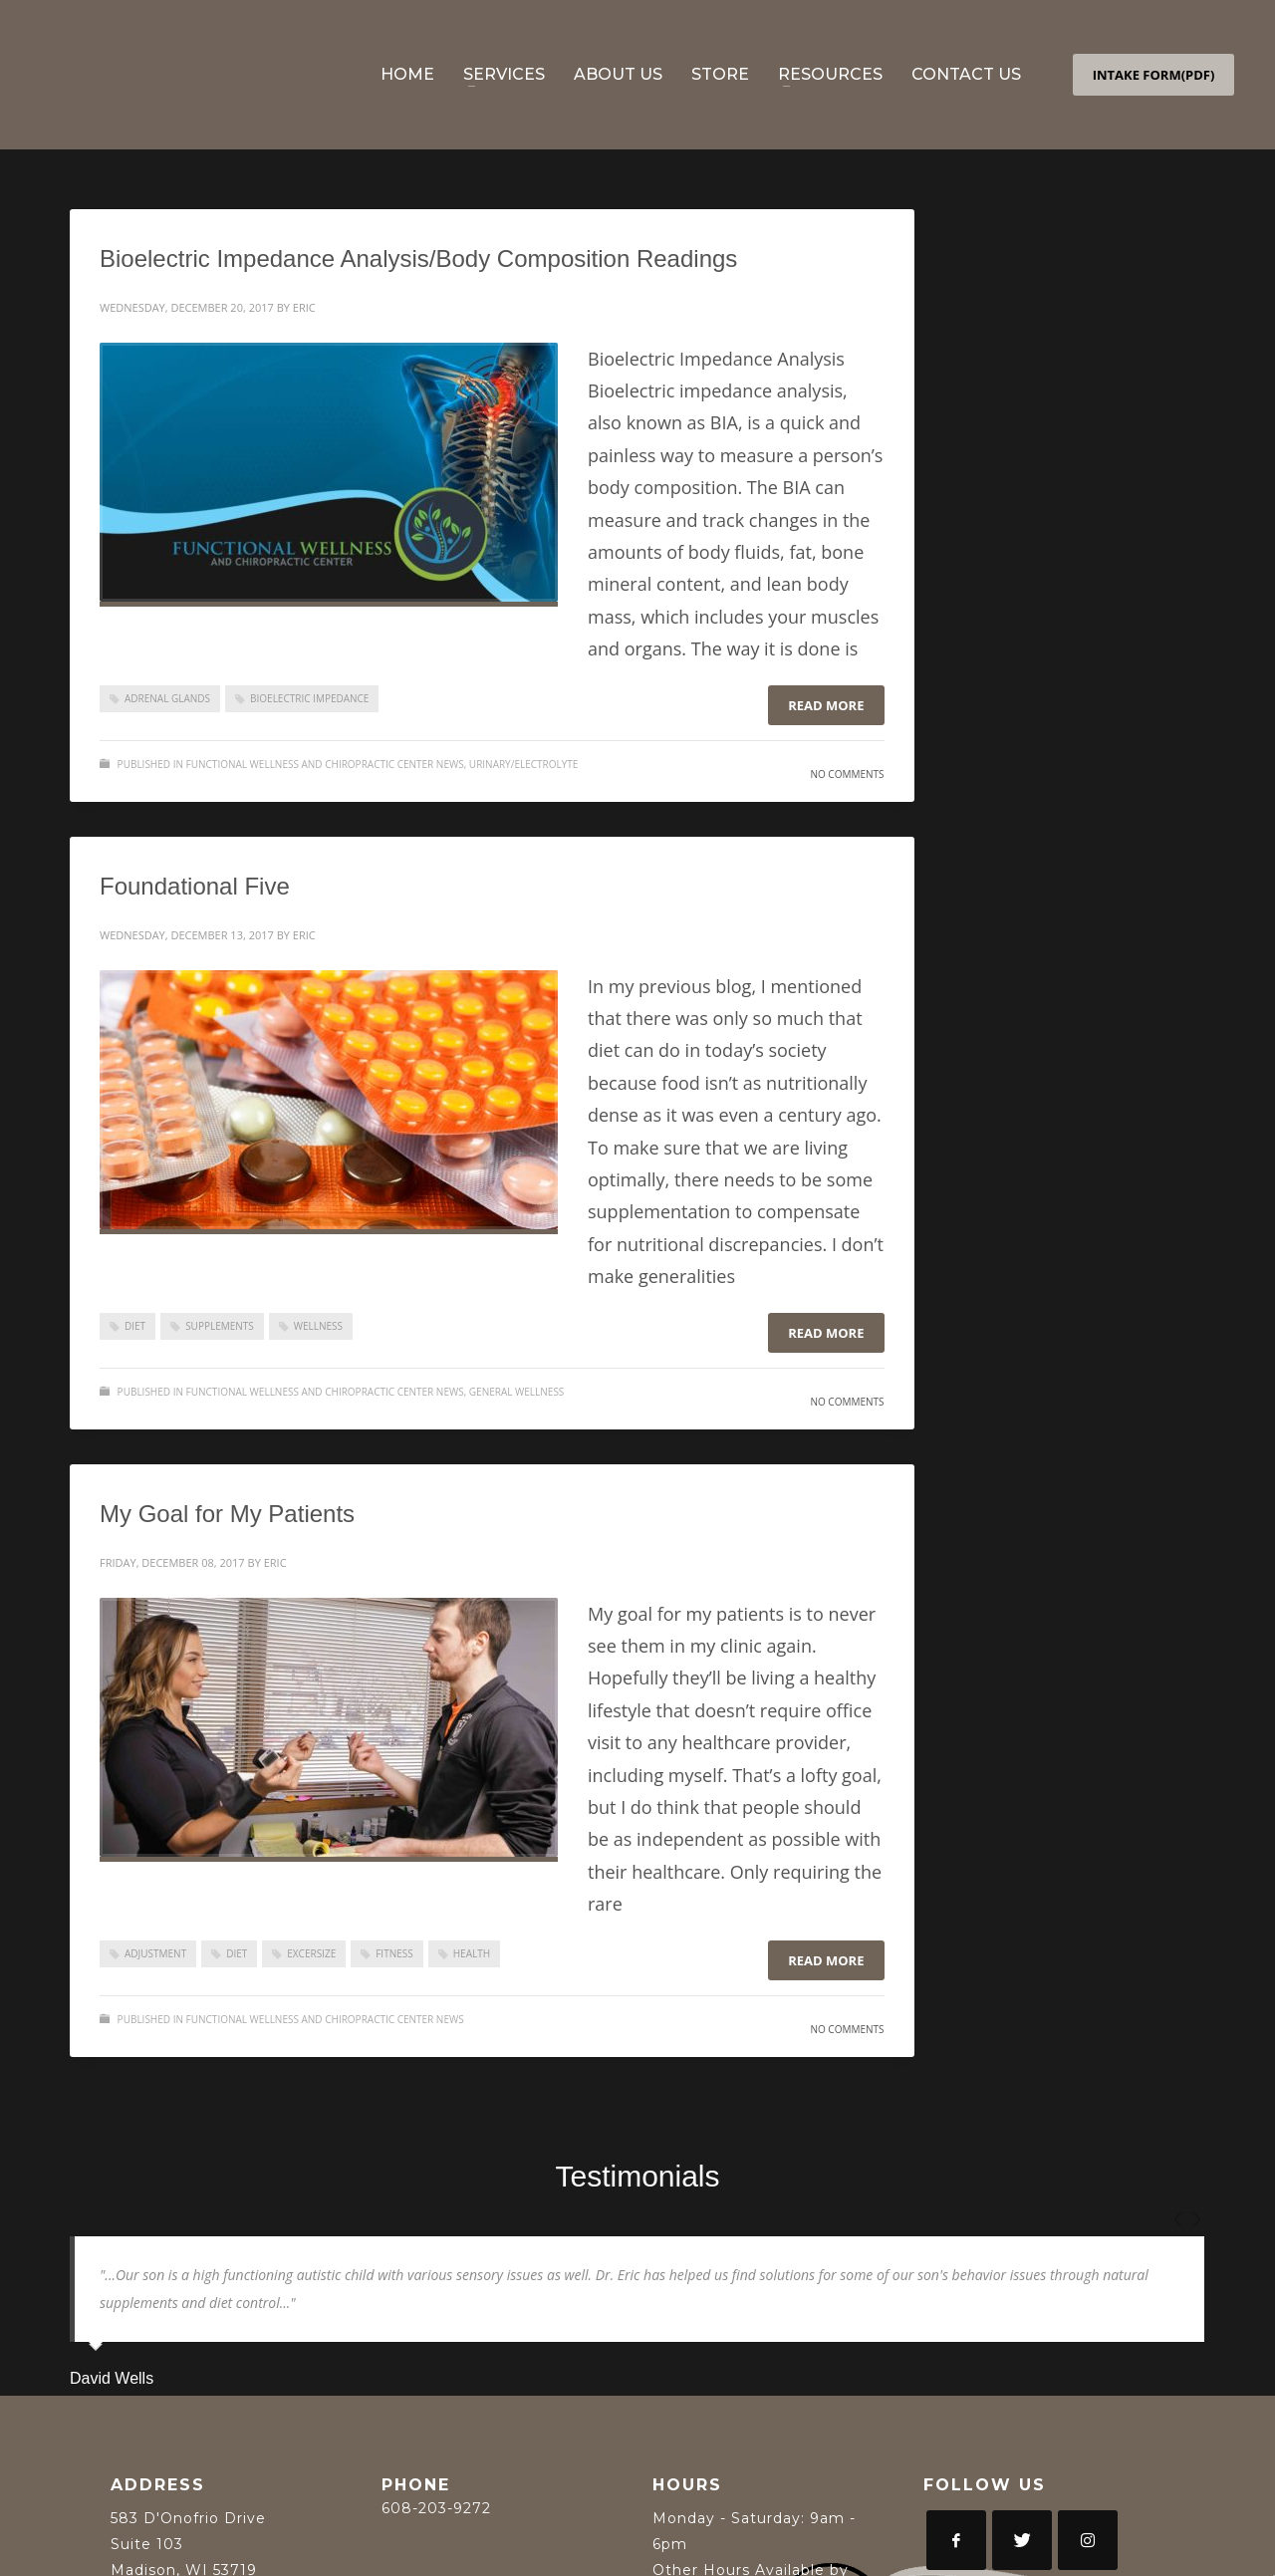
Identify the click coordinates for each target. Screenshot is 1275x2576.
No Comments (847, 774)
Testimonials (637, 2176)
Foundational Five (195, 886)
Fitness (394, 1953)
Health (471, 1953)
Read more (826, 705)
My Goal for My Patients (227, 1513)
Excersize (311, 1953)
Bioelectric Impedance (309, 698)
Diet (135, 1326)
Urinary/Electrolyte (524, 764)
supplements (219, 1326)
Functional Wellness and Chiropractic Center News (325, 764)
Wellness (318, 1326)
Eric (304, 307)
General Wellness (517, 1392)
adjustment (155, 1953)
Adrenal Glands (167, 698)
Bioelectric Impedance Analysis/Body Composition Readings (418, 258)
